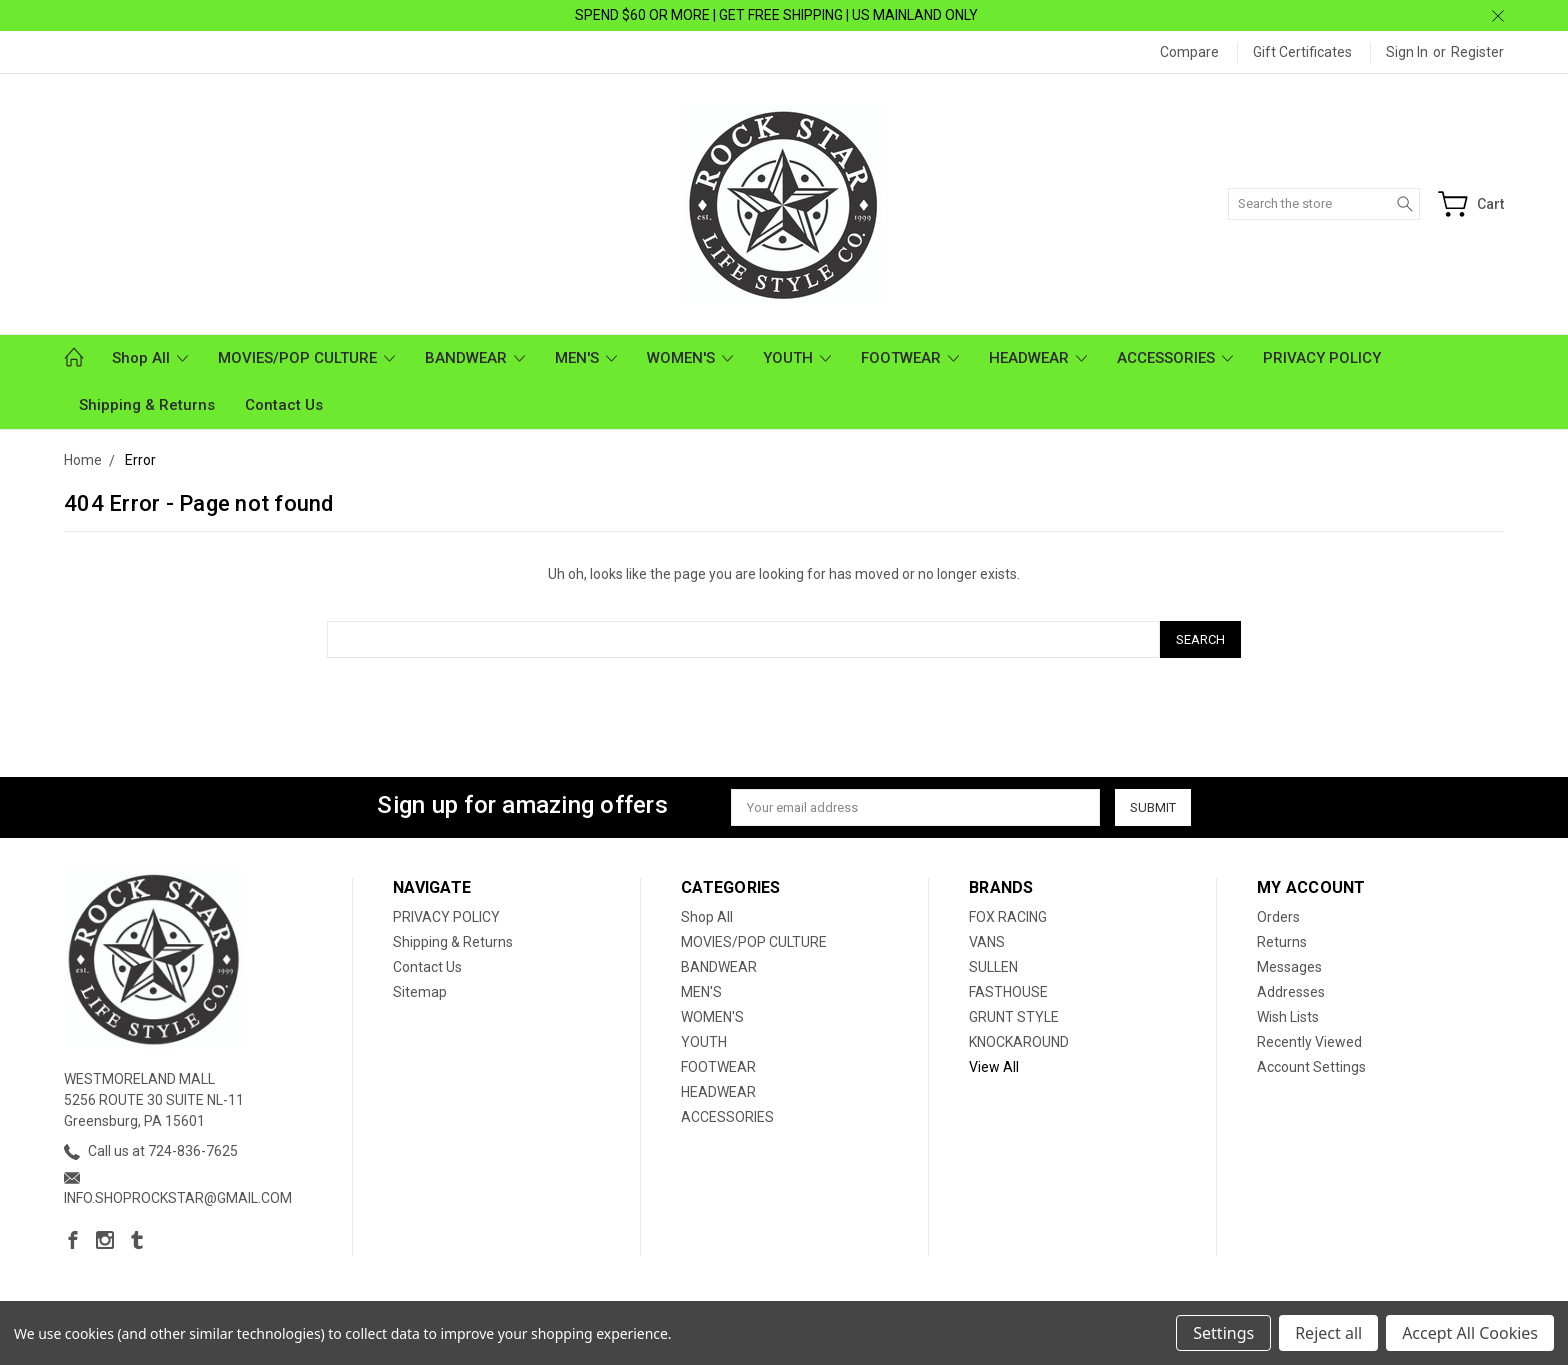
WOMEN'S (690, 358)
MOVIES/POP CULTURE (306, 358)
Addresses (1291, 992)
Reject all (1328, 1333)
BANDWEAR (475, 358)
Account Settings (1311, 1067)
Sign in (1407, 52)
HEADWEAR (1038, 358)
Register (1477, 52)
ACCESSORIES (1175, 358)
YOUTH (797, 358)
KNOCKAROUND (1019, 1042)
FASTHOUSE (1008, 992)
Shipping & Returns (147, 405)
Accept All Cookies (1470, 1333)
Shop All (150, 358)
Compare (1189, 52)
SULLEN (993, 967)
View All (994, 1067)
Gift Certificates (1302, 52)
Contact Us (284, 405)
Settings (1223, 1333)
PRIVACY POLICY (1322, 358)
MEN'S (586, 358)
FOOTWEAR (910, 358)
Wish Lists (1288, 1017)
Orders (1278, 917)
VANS (987, 942)
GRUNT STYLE (1014, 1017)
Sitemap (420, 992)
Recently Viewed (1309, 1042)
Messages (1289, 967)
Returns (1282, 942)
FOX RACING (1008, 917)
